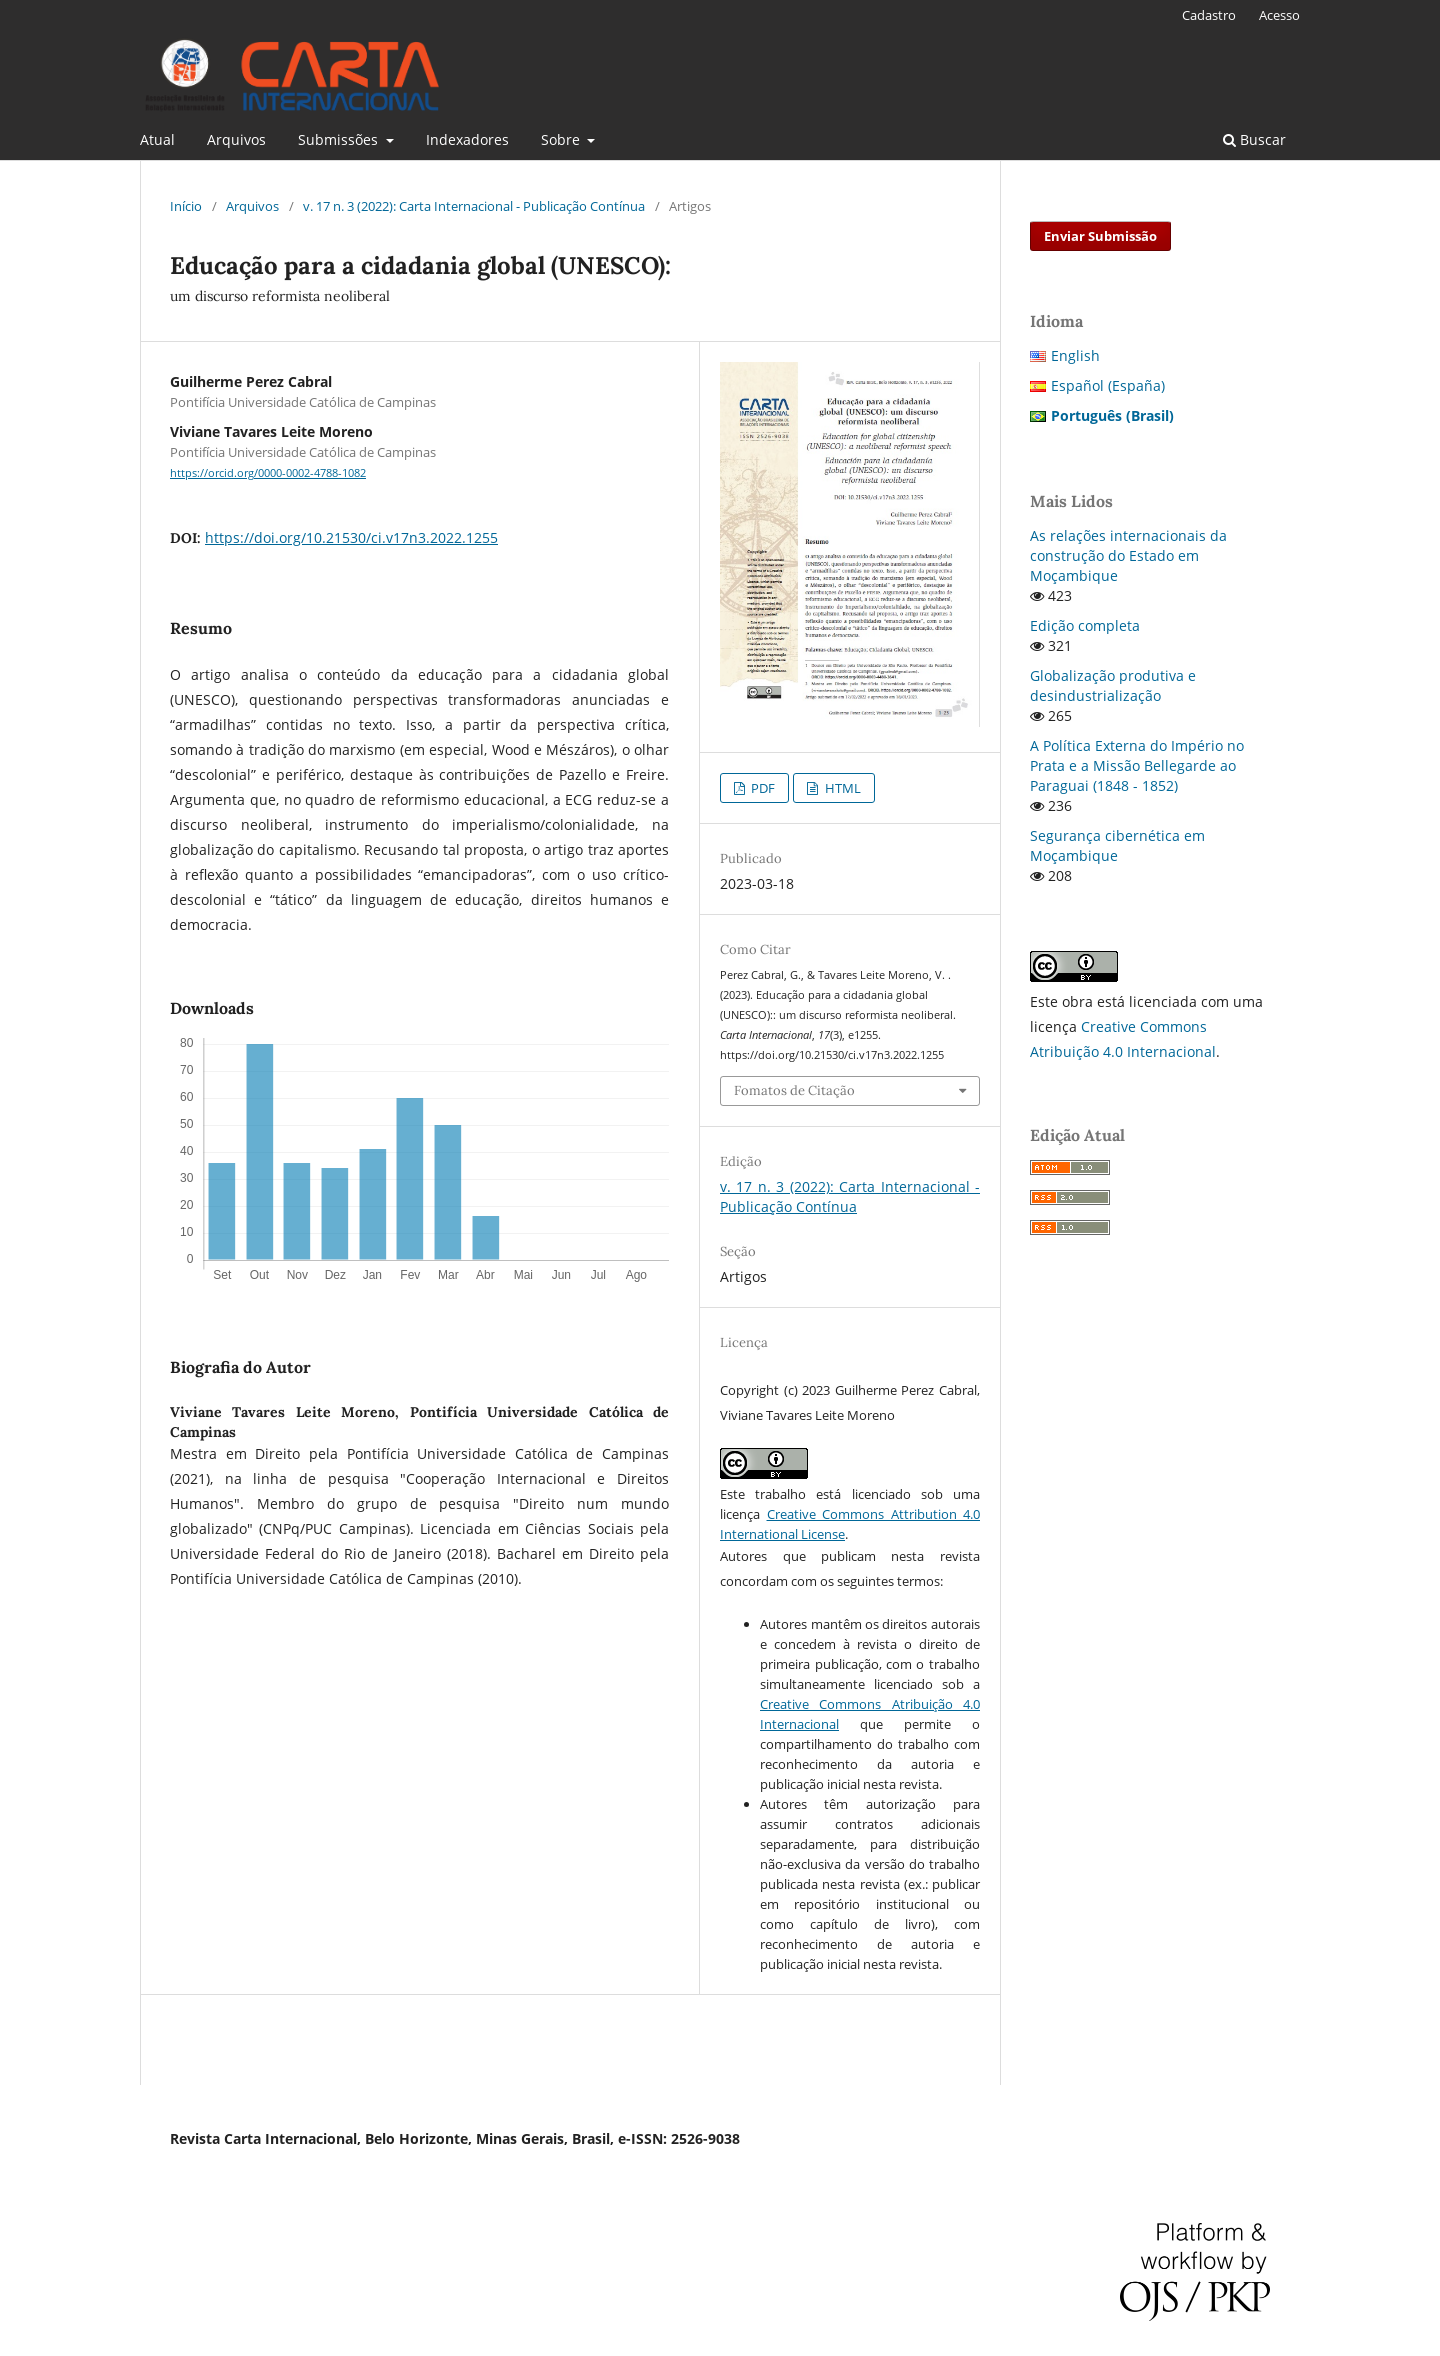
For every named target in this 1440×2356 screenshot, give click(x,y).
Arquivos (236, 139)
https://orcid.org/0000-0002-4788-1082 (268, 473)
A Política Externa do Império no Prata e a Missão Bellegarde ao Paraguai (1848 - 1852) (1137, 765)
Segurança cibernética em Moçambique (1117, 845)
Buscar (1254, 139)
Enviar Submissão (1100, 236)
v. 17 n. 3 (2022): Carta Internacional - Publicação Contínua (474, 206)
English (1075, 355)
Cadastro (1209, 15)
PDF (761, 788)
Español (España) (1108, 385)
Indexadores (467, 139)
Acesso (1279, 15)
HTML (841, 788)
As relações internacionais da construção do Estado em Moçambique (1128, 555)
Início (186, 206)
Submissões (340, 139)
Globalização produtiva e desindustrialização (1113, 685)
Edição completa (1085, 625)
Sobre (562, 139)
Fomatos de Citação (794, 1090)
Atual (157, 139)
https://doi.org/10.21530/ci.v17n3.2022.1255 (351, 537)
